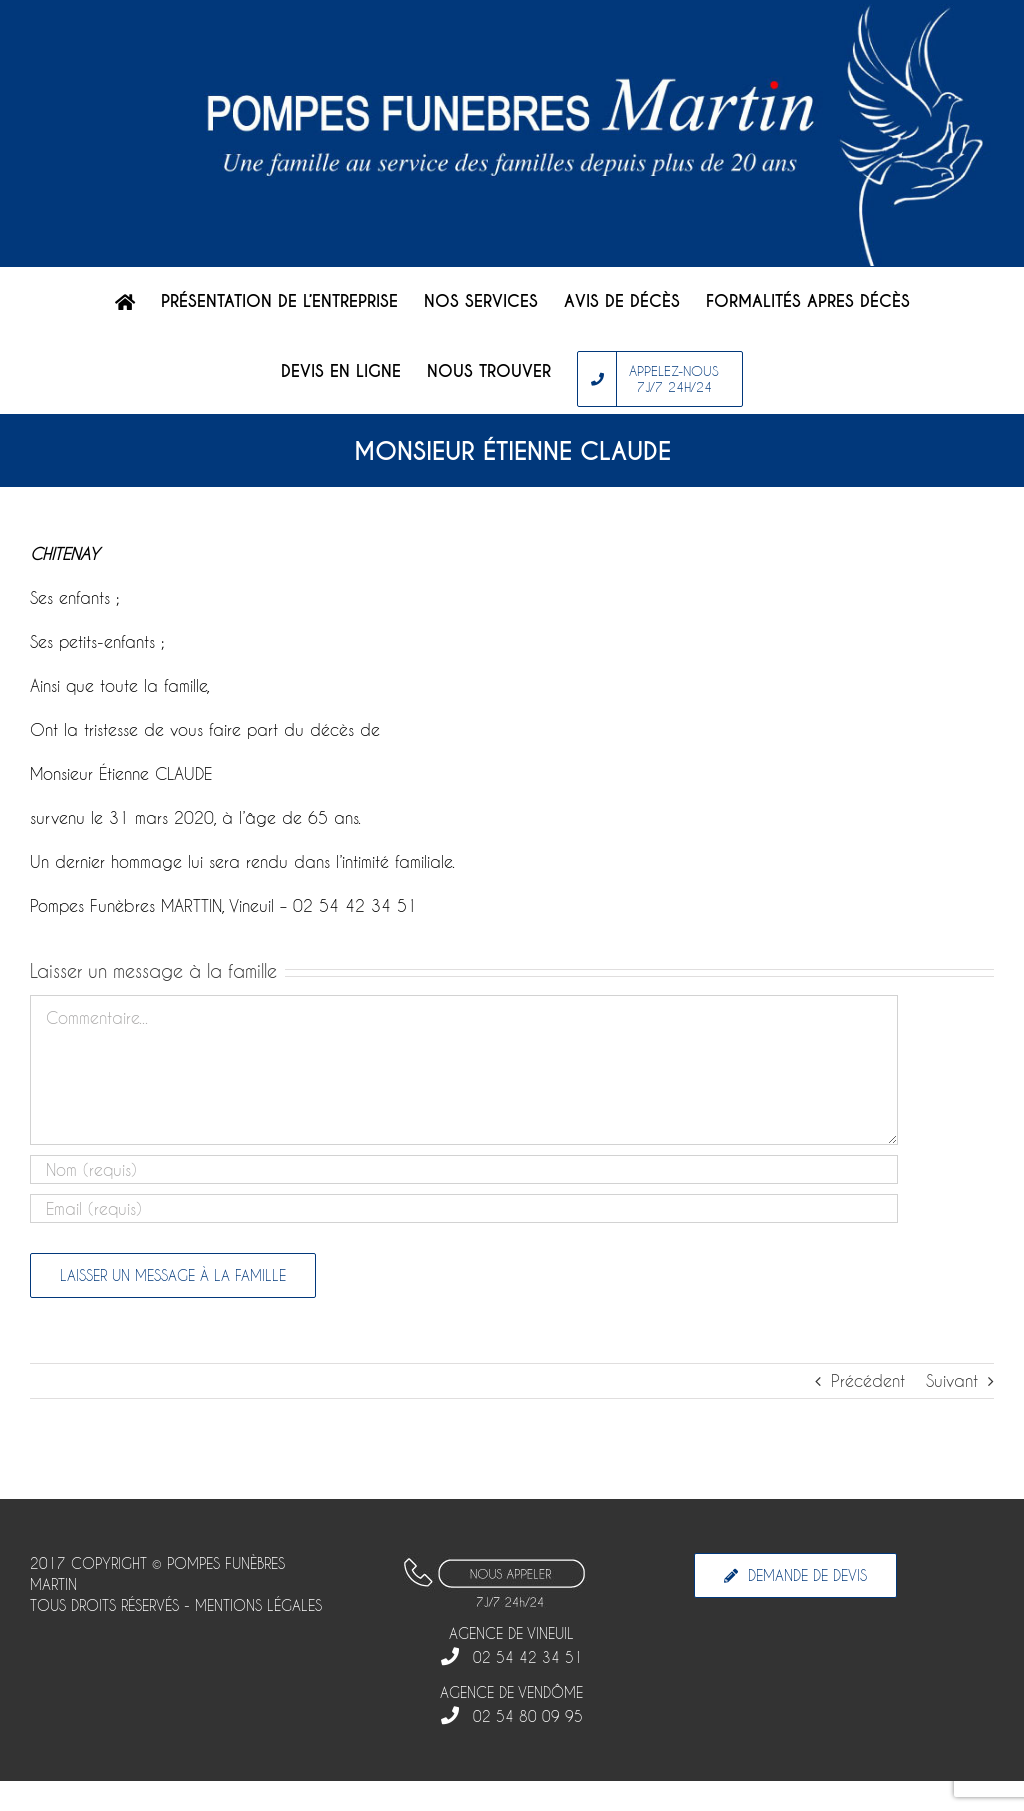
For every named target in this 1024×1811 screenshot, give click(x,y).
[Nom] (464, 1169)
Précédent (868, 1380)
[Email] (464, 1208)
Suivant (952, 1380)
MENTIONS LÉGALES (258, 1605)
